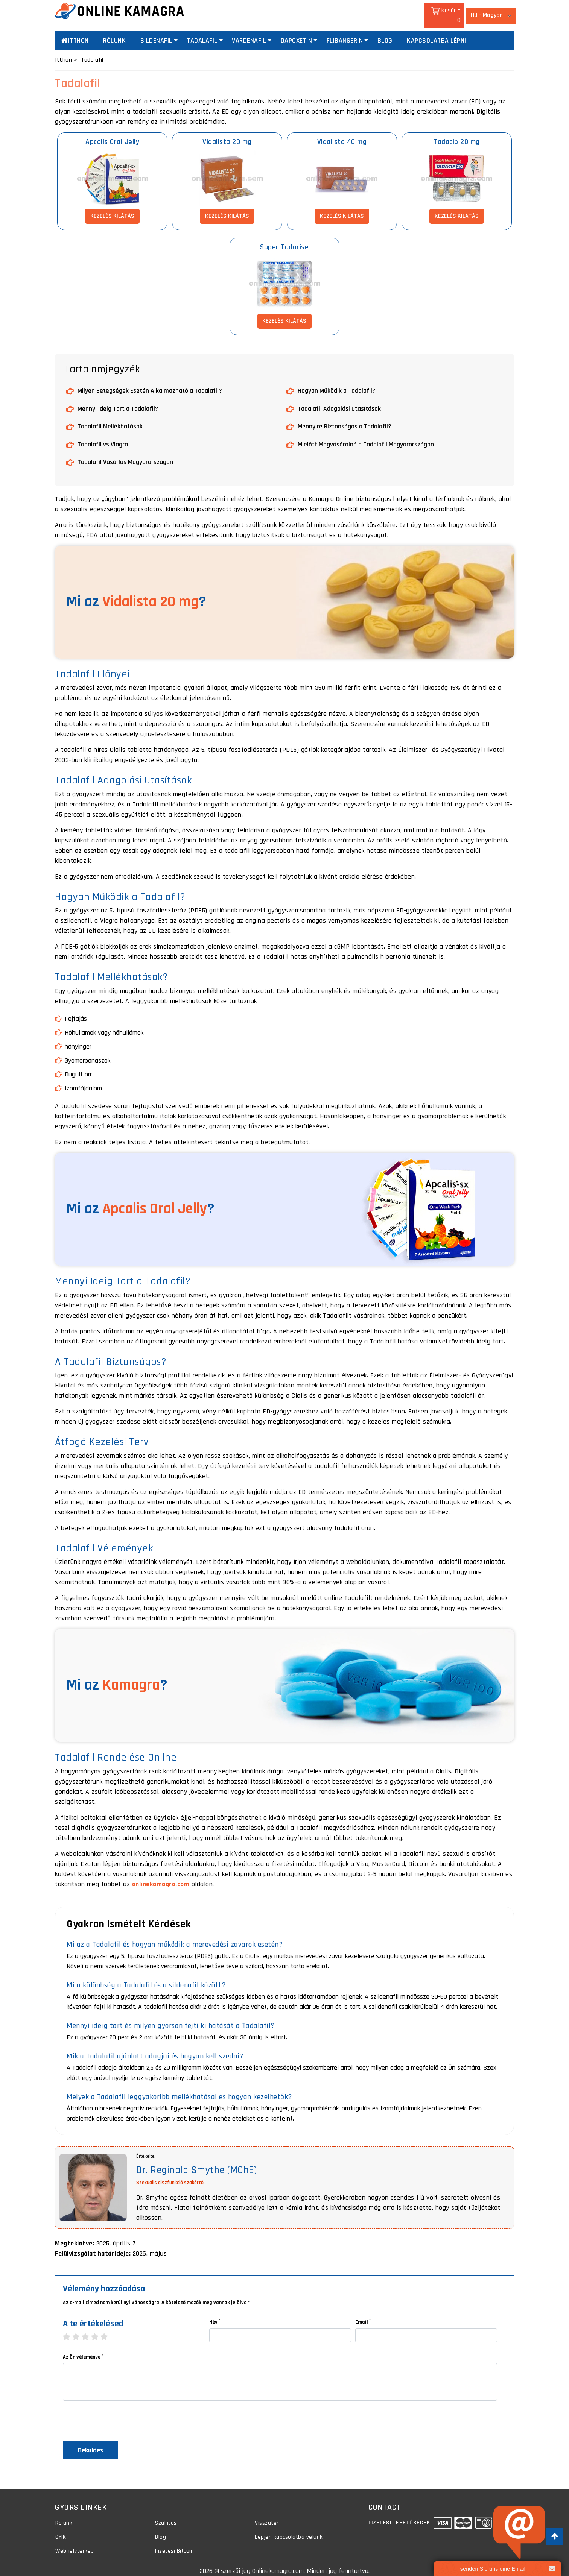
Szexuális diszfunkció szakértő (170, 2173)
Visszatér (266, 2514)
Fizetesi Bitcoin (174, 2545)
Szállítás (166, 2514)
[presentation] (120, 2413)
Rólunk (114, 31)
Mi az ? (136, 592)
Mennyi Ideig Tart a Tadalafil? (118, 400)
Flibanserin (345, 31)
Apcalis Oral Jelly (112, 133)
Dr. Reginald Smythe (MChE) (199, 2161)
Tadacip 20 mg (456, 133)
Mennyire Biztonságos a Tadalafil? (345, 417)
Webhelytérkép (74, 2545)
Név (214, 2312)
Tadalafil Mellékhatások (110, 417)
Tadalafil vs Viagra (103, 435)
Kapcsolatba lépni (436, 31)
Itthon (75, 31)
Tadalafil (202, 31)
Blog (385, 31)
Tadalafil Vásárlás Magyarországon (125, 453)
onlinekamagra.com (161, 1874)
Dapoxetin (296, 31)
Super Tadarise (284, 238)
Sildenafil (156, 31)
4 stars (98, 2328)
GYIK (60, 2529)
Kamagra (131, 1676)
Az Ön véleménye (83, 2347)
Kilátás (112, 207)
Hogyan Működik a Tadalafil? (337, 382)
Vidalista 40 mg (341, 133)
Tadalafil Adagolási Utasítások (339, 400)
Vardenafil (249, 31)
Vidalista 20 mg (227, 133)
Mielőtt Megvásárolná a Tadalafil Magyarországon (366, 435)
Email (363, 2312)
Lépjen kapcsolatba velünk (288, 2529)
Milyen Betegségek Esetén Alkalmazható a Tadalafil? (150, 382)
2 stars (79, 2328)
